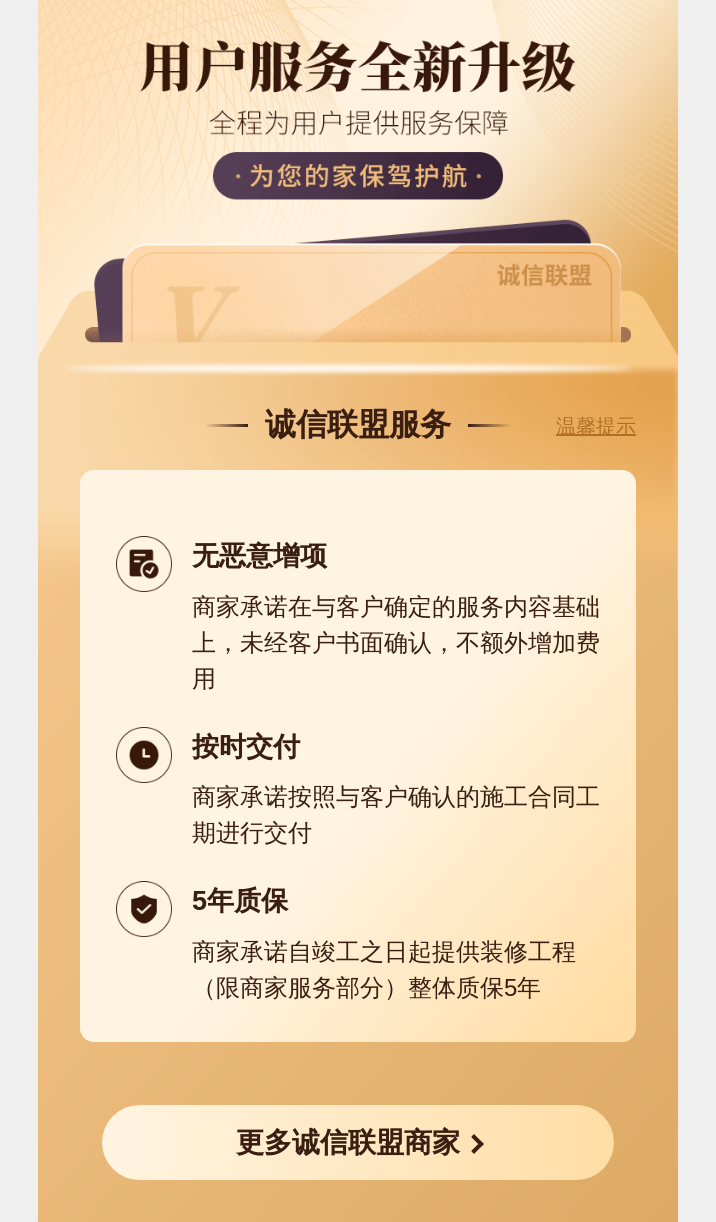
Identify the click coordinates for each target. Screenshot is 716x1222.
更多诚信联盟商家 (348, 1142)
